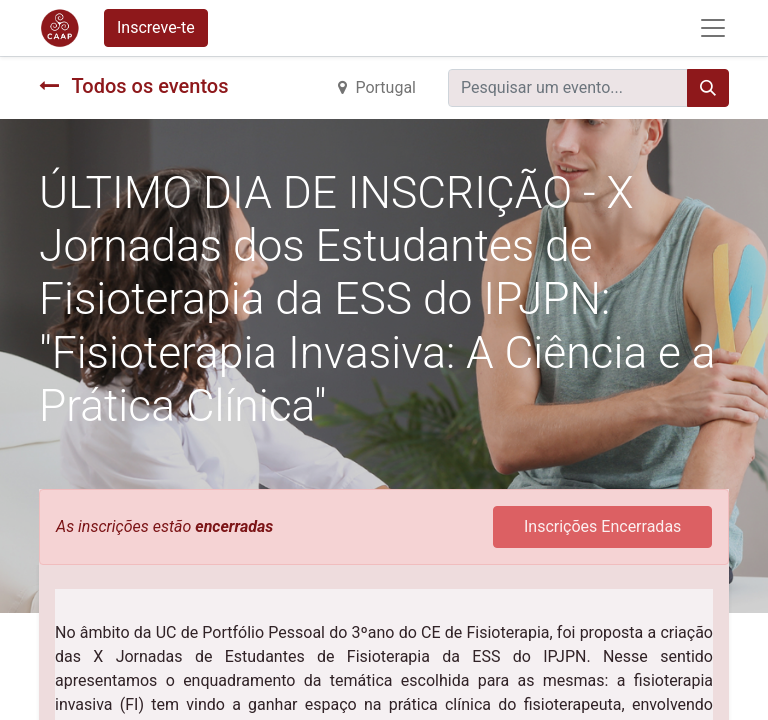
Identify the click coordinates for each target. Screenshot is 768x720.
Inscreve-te (156, 27)
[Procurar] (708, 88)
